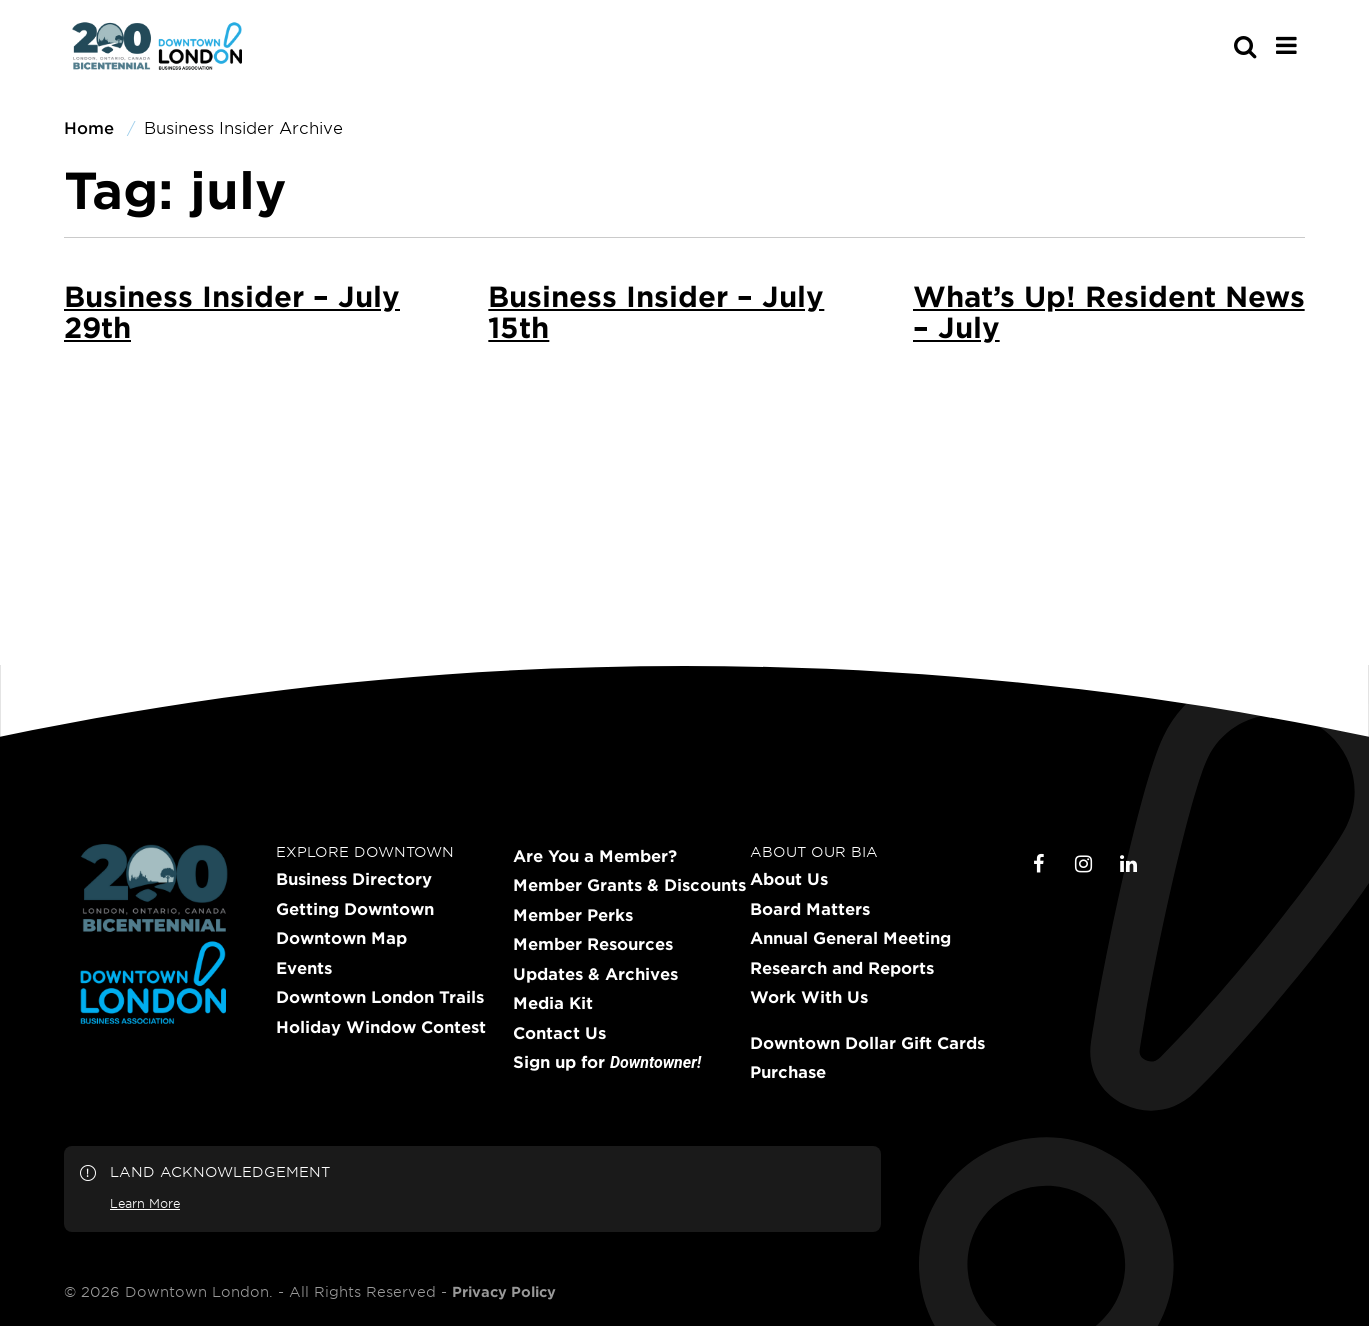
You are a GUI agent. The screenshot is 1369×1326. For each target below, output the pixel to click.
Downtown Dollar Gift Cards (867, 1043)
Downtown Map (341, 938)
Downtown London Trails (380, 997)
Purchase (788, 1072)
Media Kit (553, 1003)
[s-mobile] (1209, 46)
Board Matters (810, 909)
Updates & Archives (595, 974)
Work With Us (809, 997)
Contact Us (559, 1033)
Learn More (145, 1203)
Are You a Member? (595, 856)
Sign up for (607, 1062)
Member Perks (573, 915)
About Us (789, 879)
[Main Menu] (1286, 45)
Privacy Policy (504, 1292)
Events (304, 968)
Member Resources (593, 944)
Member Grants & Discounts (629, 885)
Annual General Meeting (850, 938)
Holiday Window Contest (381, 1027)
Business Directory (354, 879)
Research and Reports (842, 968)
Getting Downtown (355, 909)
